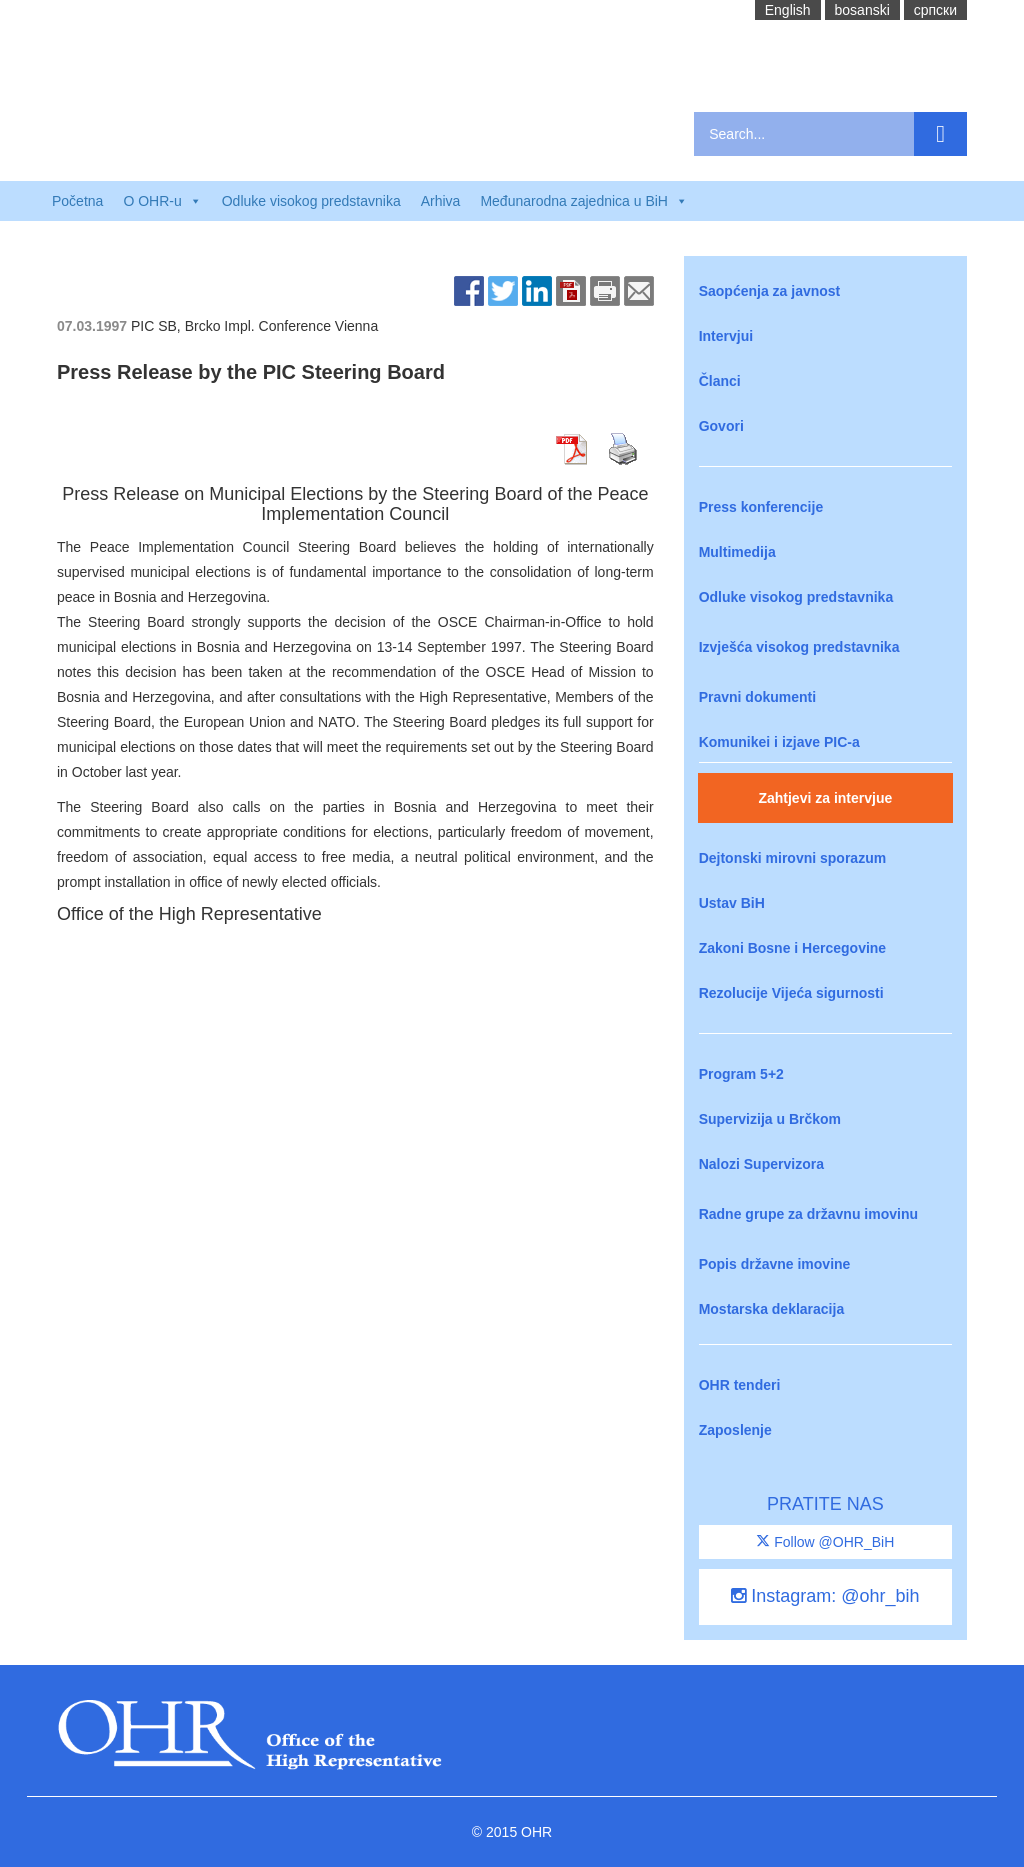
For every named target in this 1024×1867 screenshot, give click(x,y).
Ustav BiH (732, 903)
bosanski (862, 10)
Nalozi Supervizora (761, 1164)
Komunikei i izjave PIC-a (779, 742)
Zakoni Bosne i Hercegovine (793, 948)
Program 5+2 (741, 1074)
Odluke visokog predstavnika (311, 201)
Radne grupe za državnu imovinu (808, 1214)
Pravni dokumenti (757, 697)
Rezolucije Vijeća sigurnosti (791, 993)
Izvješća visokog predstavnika (799, 647)
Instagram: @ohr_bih (825, 1596)
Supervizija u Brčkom (770, 1119)
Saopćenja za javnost (770, 291)
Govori (721, 426)
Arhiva (441, 201)
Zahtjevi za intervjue (825, 798)
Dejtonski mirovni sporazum (792, 858)
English (788, 10)
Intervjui (726, 336)
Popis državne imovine (775, 1264)
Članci (720, 381)
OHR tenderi (740, 1385)
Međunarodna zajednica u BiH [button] (584, 201)
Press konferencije (761, 507)
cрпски (935, 10)
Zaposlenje (735, 1430)
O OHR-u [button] (162, 201)
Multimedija (737, 552)
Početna (77, 201)
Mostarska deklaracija (772, 1309)
